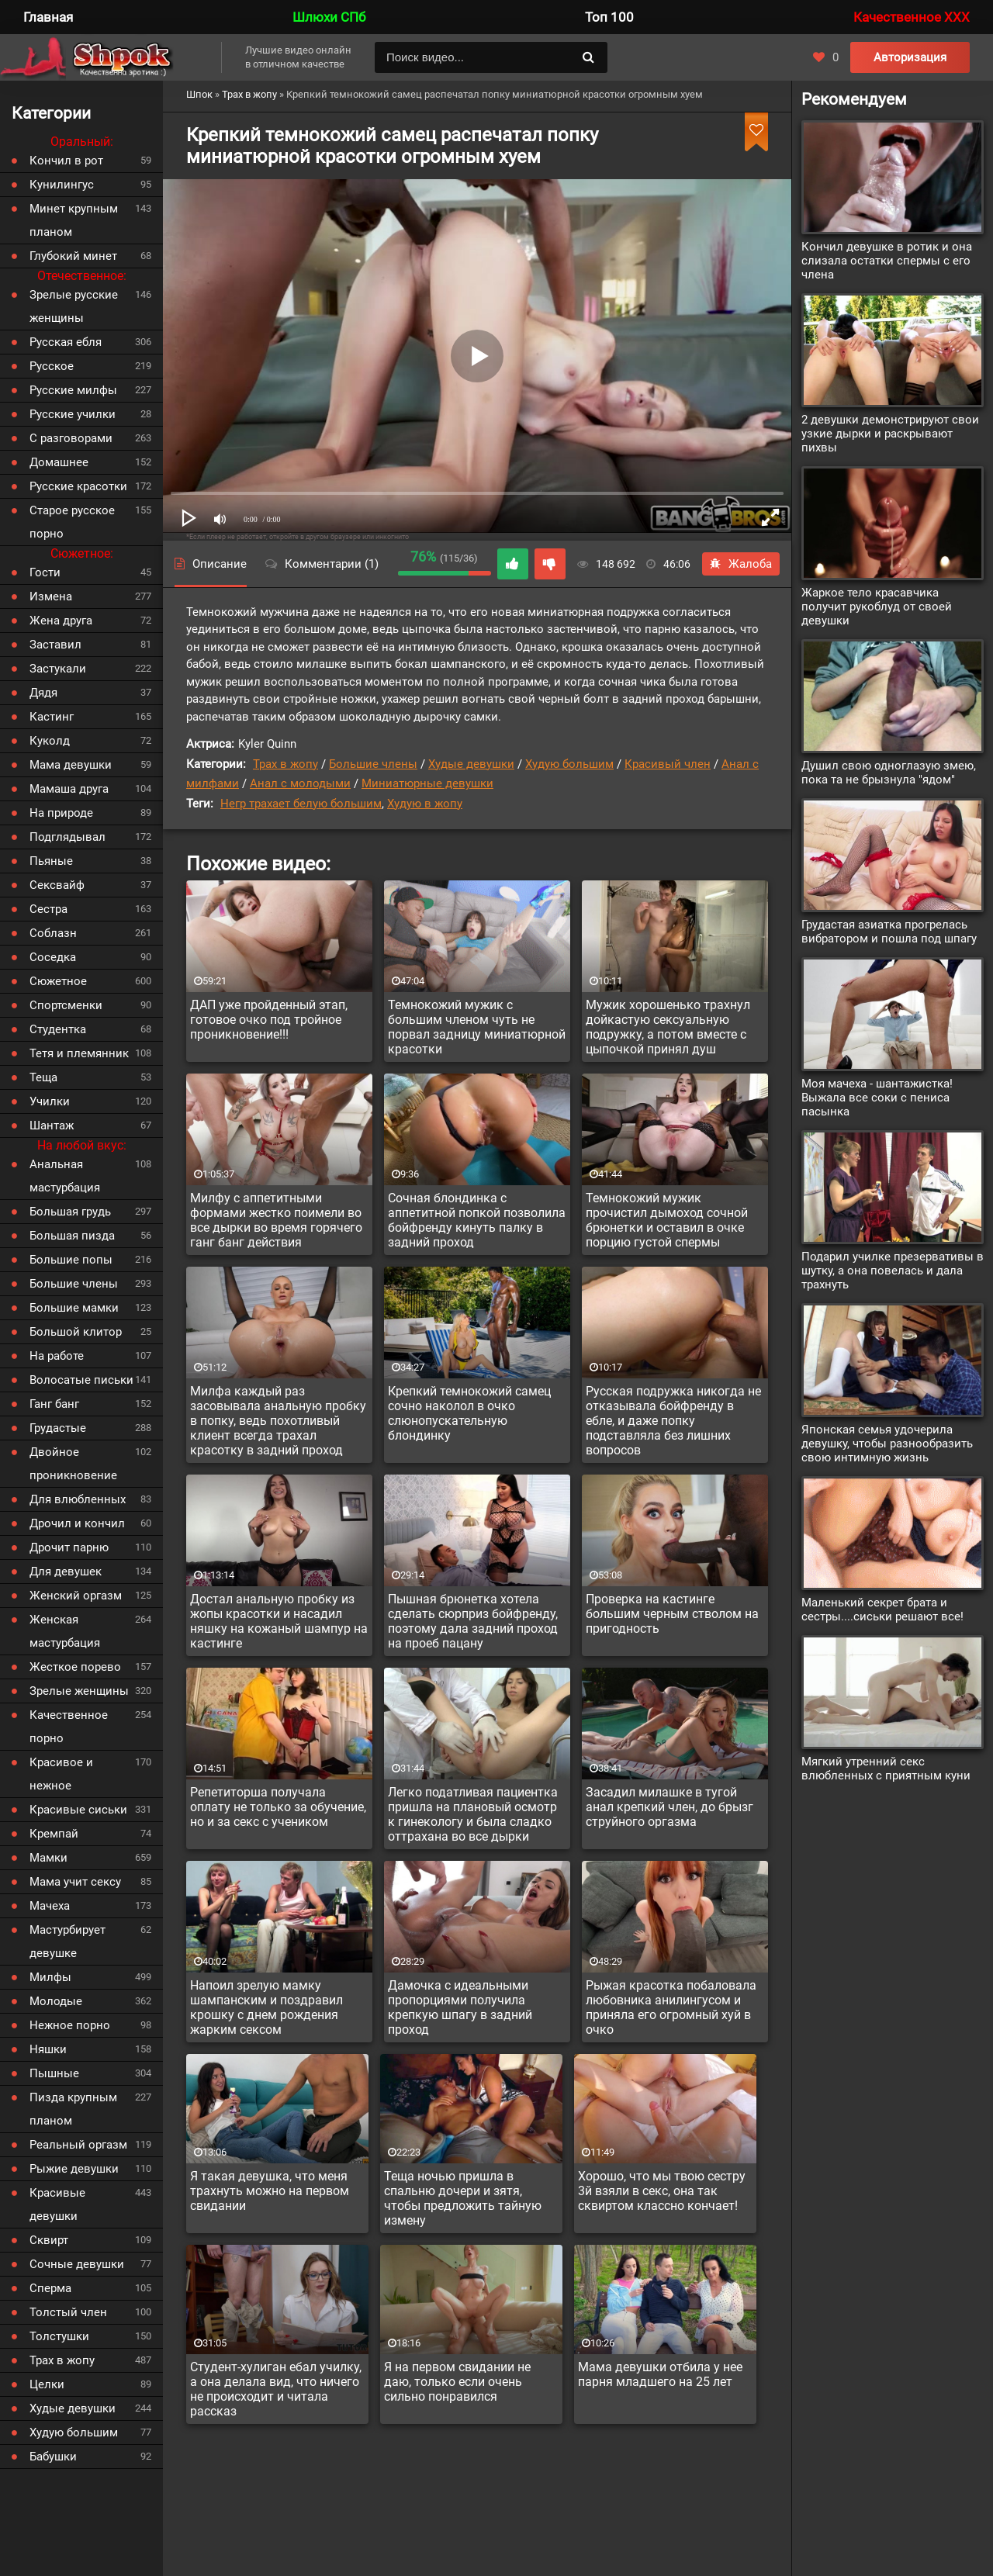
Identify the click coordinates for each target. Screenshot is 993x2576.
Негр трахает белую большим (301, 804)
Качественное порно (68, 1726)
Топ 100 (609, 17)
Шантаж (51, 1125)
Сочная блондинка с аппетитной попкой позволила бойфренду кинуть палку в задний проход (477, 1220)
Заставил (55, 645)
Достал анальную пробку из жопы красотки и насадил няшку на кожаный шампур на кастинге (279, 1621)
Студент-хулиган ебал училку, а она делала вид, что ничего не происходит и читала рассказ (276, 2389)
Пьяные (51, 861)
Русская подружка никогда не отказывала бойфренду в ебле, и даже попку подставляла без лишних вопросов (673, 1420)
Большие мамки (74, 1308)
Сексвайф (57, 885)
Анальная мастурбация (64, 1176)
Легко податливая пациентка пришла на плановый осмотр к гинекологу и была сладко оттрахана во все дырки (473, 1814)
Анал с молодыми (300, 783)
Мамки (48, 1858)
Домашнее (58, 462)
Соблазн (53, 933)
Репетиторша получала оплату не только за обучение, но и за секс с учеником (278, 1807)
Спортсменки (65, 1005)
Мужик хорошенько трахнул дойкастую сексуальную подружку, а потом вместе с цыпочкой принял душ (668, 1027)
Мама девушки (70, 765)
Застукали (57, 669)
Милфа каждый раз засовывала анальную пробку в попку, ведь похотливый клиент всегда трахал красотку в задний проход (278, 1420)
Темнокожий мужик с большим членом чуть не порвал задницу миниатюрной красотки (477, 1027)
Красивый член (668, 764)
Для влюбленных (77, 1499)
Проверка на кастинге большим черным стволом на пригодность (672, 1614)
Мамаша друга (69, 789)
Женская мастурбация (64, 1631)
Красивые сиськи (78, 1810)
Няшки (48, 2049)
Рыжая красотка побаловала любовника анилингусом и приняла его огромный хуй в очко (671, 2007)
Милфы (50, 1977)
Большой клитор (75, 1332)
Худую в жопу (424, 804)
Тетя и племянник (79, 1053)
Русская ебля (65, 342)
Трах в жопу (285, 764)
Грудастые (57, 1428)
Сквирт (48, 2240)
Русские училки (72, 414)
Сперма (50, 2288)
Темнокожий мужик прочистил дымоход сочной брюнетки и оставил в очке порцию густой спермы (667, 1220)
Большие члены (373, 764)
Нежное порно (69, 2025)
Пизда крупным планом (73, 2109)
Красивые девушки (57, 2204)
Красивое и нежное (61, 1774)
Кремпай (53, 1834)
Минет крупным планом (73, 220)
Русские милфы (73, 390)
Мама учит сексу (75, 1882)
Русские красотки (78, 486)
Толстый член (68, 2312)
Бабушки (53, 2457)
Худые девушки (471, 764)
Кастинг (51, 717)
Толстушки (59, 2336)
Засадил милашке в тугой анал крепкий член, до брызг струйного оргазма (669, 1807)
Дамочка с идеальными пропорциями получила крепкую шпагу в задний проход (460, 2007)
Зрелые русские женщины (73, 306)
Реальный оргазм (78, 2145)
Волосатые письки (81, 1380)
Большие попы (70, 1260)
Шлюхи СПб (328, 17)
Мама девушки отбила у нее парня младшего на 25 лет (660, 2374)
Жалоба (741, 564)
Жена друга (60, 621)
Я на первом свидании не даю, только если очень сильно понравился (457, 2382)
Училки (49, 1101)
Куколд (49, 741)
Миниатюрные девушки (427, 783)
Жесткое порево (75, 1667)
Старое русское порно (72, 522)
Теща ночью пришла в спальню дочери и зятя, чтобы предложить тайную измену (462, 2198)
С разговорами (70, 438)
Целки (46, 2384)
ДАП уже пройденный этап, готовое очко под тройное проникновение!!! (269, 1020)
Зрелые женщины (79, 1691)
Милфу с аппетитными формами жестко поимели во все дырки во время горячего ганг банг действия (276, 1220)
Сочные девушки (76, 2264)
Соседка (52, 957)
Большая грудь (70, 1212)
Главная (48, 17)
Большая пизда (72, 1236)
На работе (56, 1356)
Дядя (43, 693)
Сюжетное (58, 981)
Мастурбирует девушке (67, 1941)
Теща (43, 1077)
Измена (50, 596)
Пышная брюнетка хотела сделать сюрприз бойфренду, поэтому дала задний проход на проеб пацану (473, 1621)
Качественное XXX (911, 17)
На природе (61, 813)
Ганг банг (54, 1404)
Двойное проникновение (73, 1463)
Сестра (48, 909)
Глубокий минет (73, 256)
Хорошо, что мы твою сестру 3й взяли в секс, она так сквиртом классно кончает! (662, 2191)
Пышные (54, 2073)
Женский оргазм (75, 1596)
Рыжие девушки (74, 2169)
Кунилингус (61, 185)
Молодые (55, 2001)
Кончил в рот (66, 161)
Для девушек (65, 1571)
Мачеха (49, 1906)
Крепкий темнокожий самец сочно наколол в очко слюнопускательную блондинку (469, 1413)
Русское (51, 366)
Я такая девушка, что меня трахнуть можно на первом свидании (269, 2191)
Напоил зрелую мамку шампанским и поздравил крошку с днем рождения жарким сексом (266, 2007)
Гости (45, 572)
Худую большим (569, 764)
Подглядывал (67, 837)
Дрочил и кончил (77, 1523)
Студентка (57, 1029)
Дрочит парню (69, 1547)
